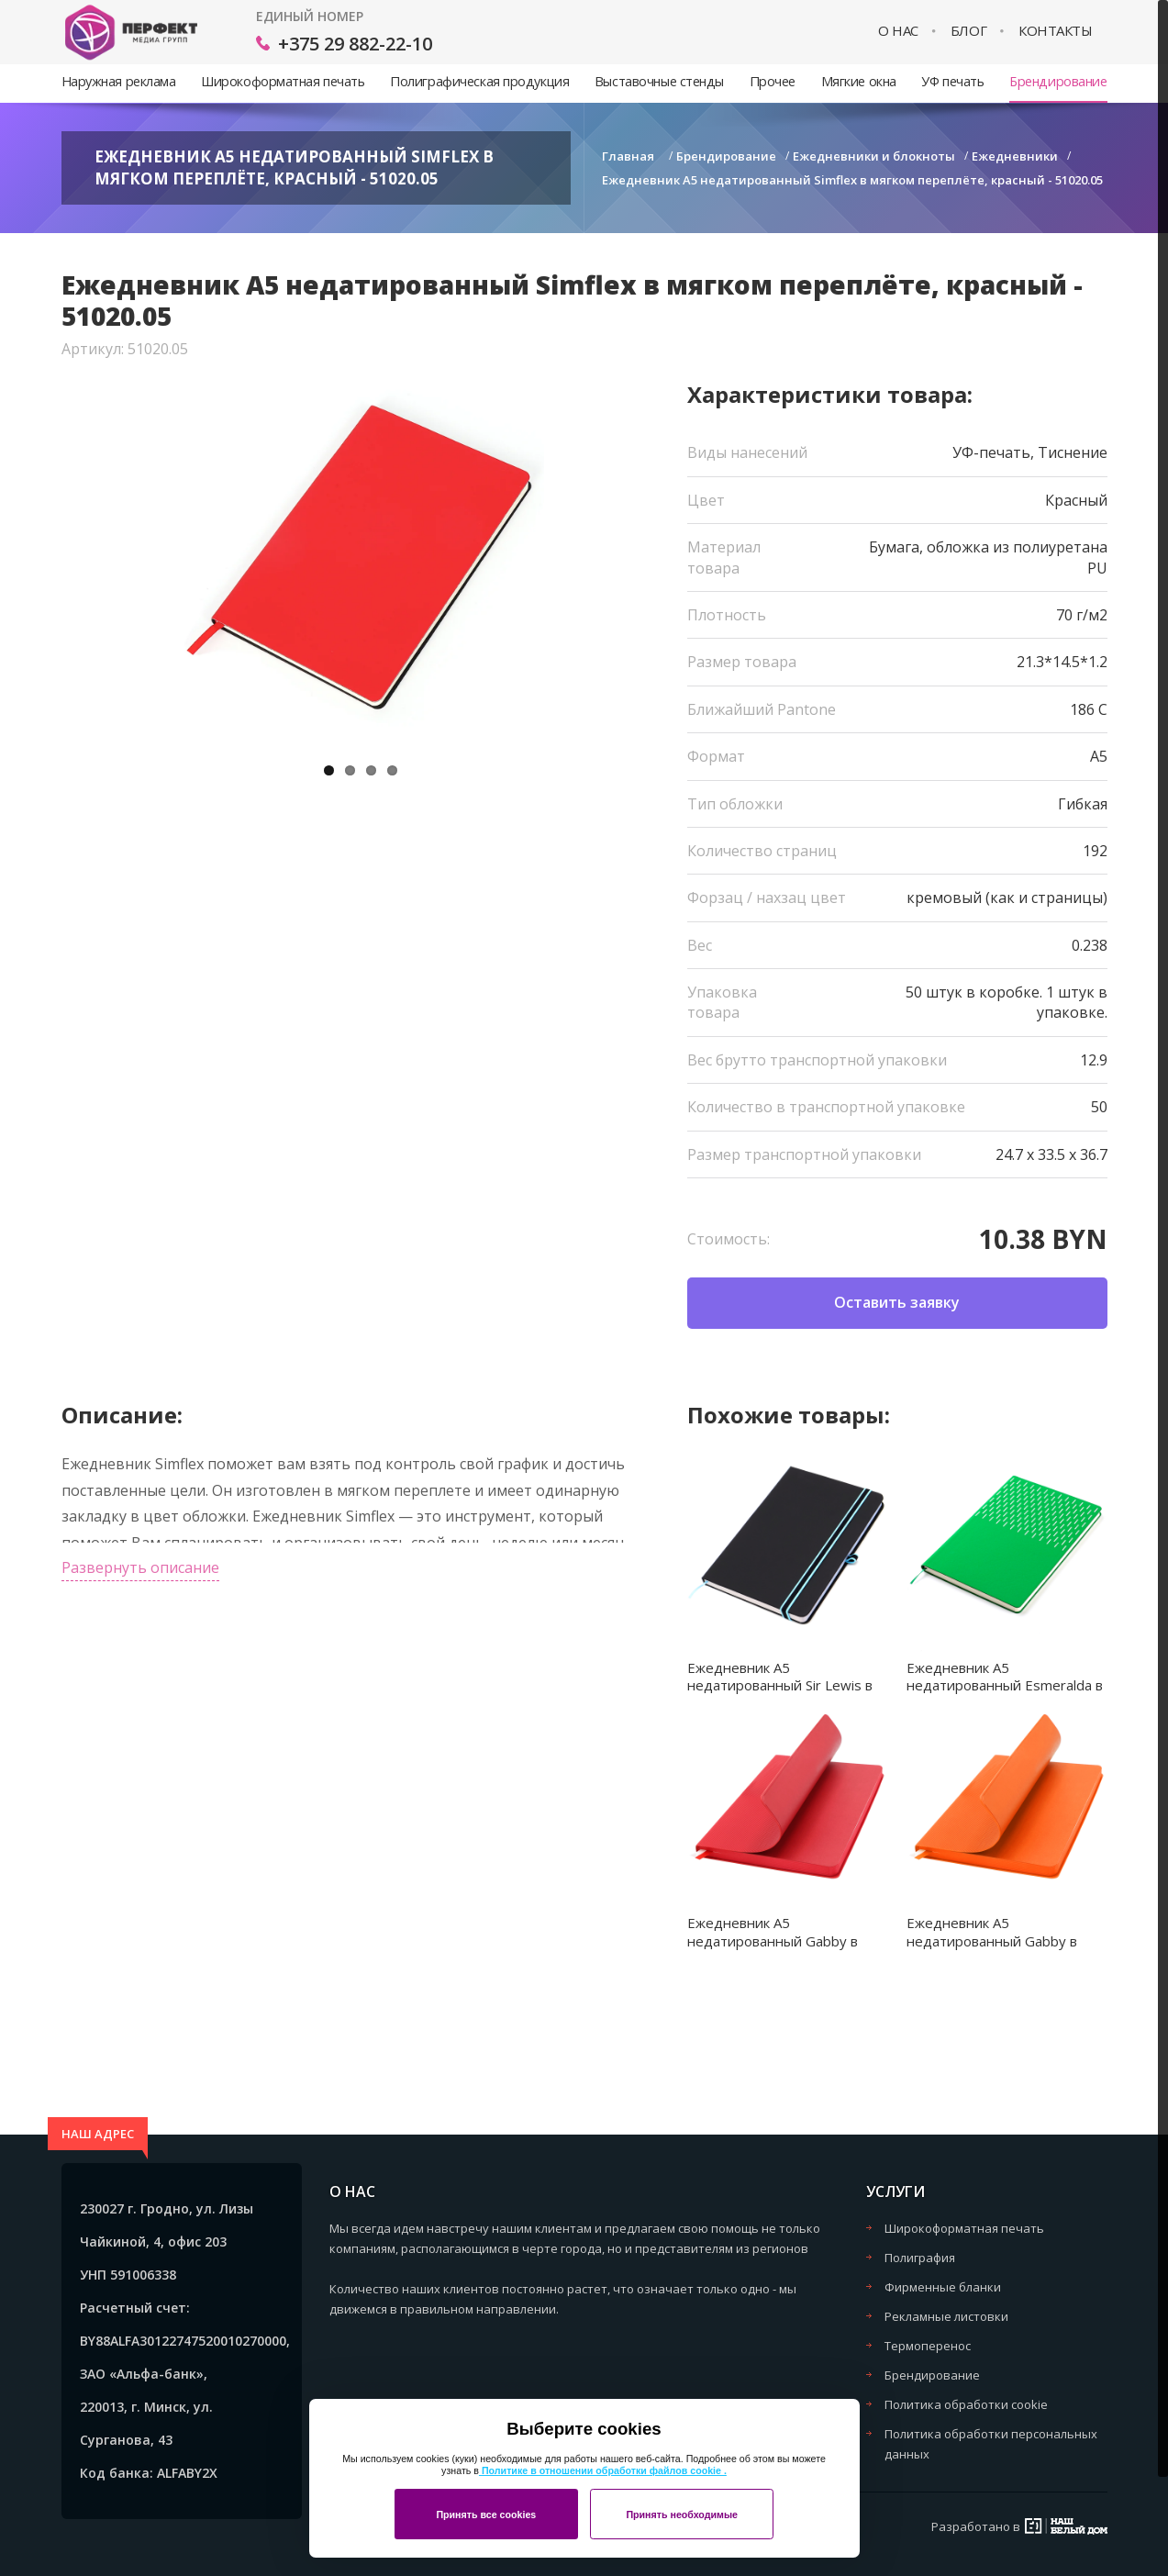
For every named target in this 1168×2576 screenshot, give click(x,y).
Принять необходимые (682, 2514)
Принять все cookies (486, 2514)
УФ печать (952, 81)
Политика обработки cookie (966, 2404)
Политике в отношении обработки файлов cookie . (603, 2470)
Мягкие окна (858, 81)
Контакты (1055, 30)
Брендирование (1058, 81)
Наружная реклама (118, 81)
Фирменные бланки (942, 2287)
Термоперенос (927, 2345)
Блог (968, 30)
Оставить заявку (897, 1302)
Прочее (772, 81)
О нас (898, 30)
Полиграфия (919, 2257)
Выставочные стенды (659, 81)
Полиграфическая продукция (479, 81)
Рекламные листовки (946, 2316)
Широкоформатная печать (282, 81)
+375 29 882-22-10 (355, 43)
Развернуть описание (140, 1567)
